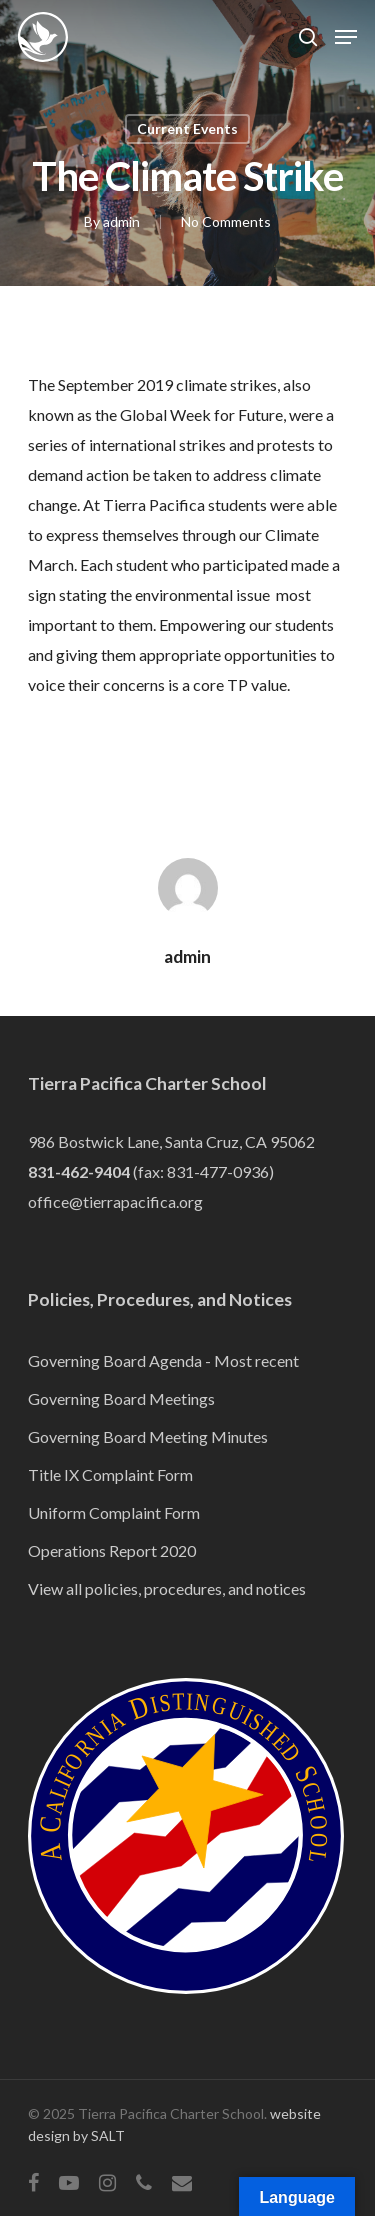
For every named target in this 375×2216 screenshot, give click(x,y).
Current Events (187, 128)
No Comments (226, 221)
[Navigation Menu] (346, 37)
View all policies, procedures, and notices (167, 1588)
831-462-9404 (79, 1171)
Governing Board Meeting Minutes (148, 1436)
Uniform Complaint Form (114, 1512)
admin (121, 221)
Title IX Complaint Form (110, 1474)
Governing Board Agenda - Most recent (163, 1360)
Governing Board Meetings (121, 1398)
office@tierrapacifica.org (115, 1201)
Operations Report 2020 (112, 1550)
